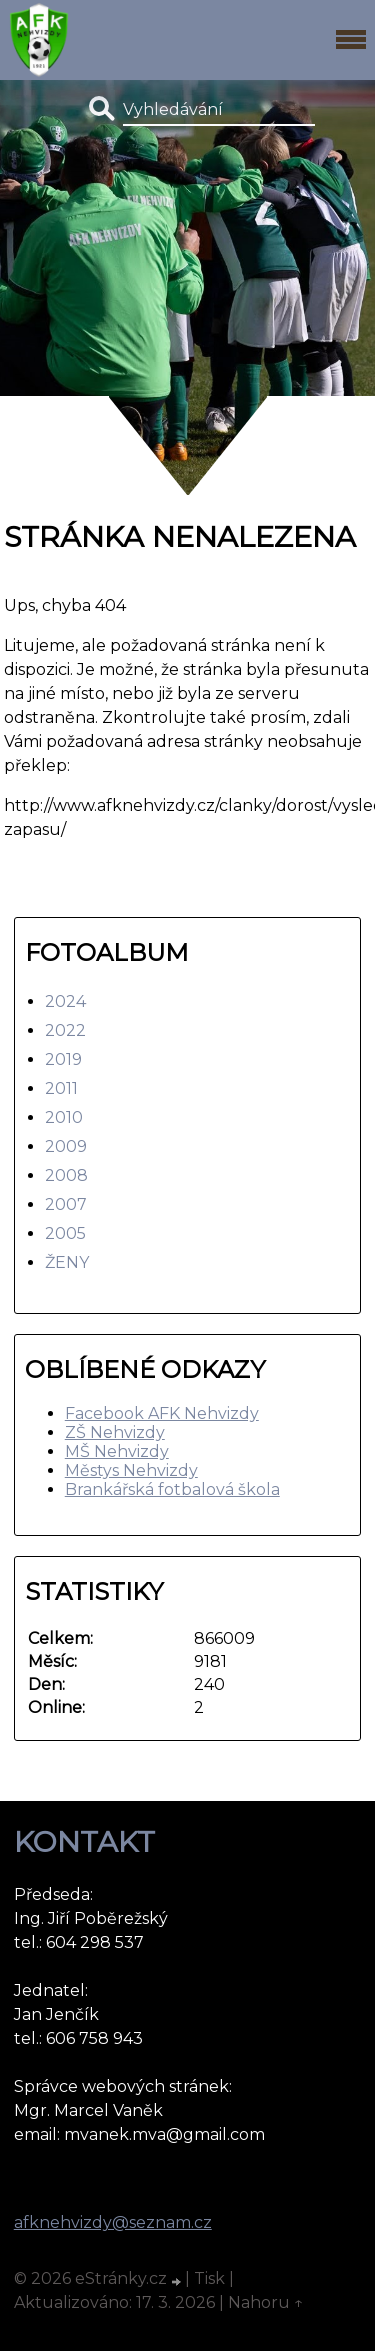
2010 (64, 1117)
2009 (66, 1146)
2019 (63, 1059)
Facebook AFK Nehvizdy (162, 1413)
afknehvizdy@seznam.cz (113, 2222)
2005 (65, 1233)
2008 (66, 1175)
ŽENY (67, 1262)
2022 (65, 1030)
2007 (66, 1204)
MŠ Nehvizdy (117, 1451)
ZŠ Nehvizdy (115, 1432)
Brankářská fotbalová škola (172, 1489)
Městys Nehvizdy (131, 1470)
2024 (65, 1001)
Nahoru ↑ (266, 2302)
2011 (61, 1088)
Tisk (209, 2278)
